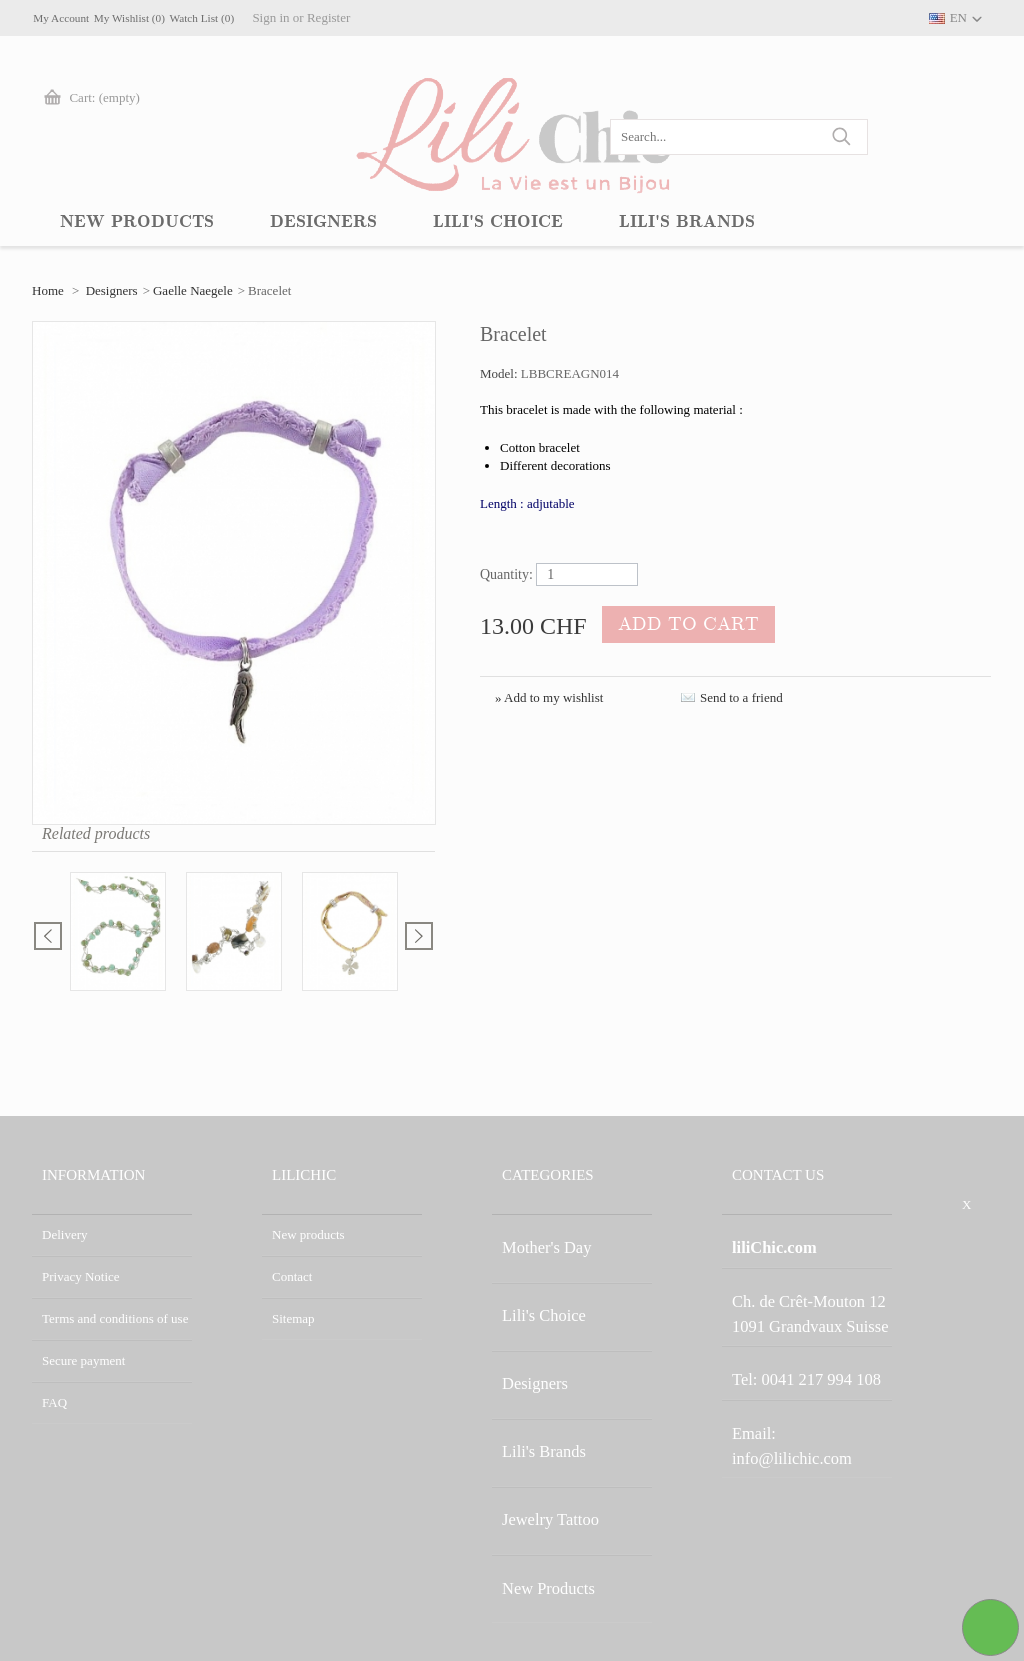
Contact (292, 1276)
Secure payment (83, 1360)
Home (48, 290)
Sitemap (293, 1318)
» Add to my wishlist (549, 697)
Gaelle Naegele (193, 290)
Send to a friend (741, 697)
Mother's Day (537, 1234)
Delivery (64, 1234)
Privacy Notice (81, 1276)
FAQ (54, 1402)
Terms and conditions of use (115, 1318)
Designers (112, 290)
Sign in (392, 17)
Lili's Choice (535, 1276)
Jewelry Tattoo (540, 1402)
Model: (500, 373)
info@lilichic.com (817, 1363)
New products (308, 1234)
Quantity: (506, 574)
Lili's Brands (535, 1360)
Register (449, 17)
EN (958, 17)
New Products (538, 1444)
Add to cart (674, 626)
